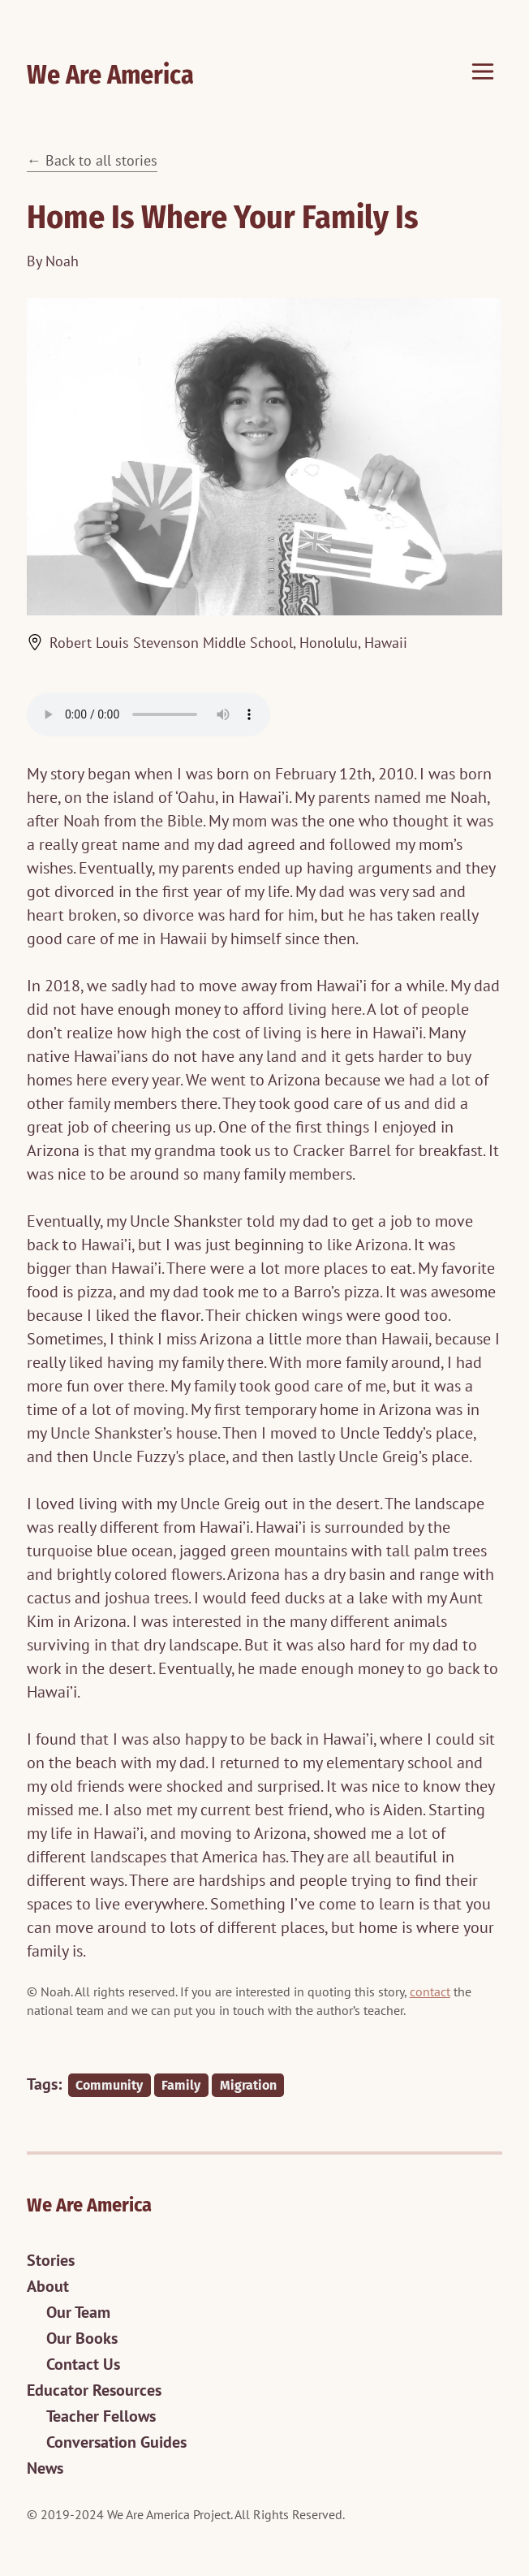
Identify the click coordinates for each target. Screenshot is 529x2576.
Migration (248, 2085)
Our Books (82, 2338)
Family (180, 2085)
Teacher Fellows (101, 2416)
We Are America (110, 74)
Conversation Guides (116, 2442)
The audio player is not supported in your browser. (148, 714)
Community (109, 2085)
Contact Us (83, 2364)
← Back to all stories (92, 160)
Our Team (78, 2312)
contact (430, 1991)
